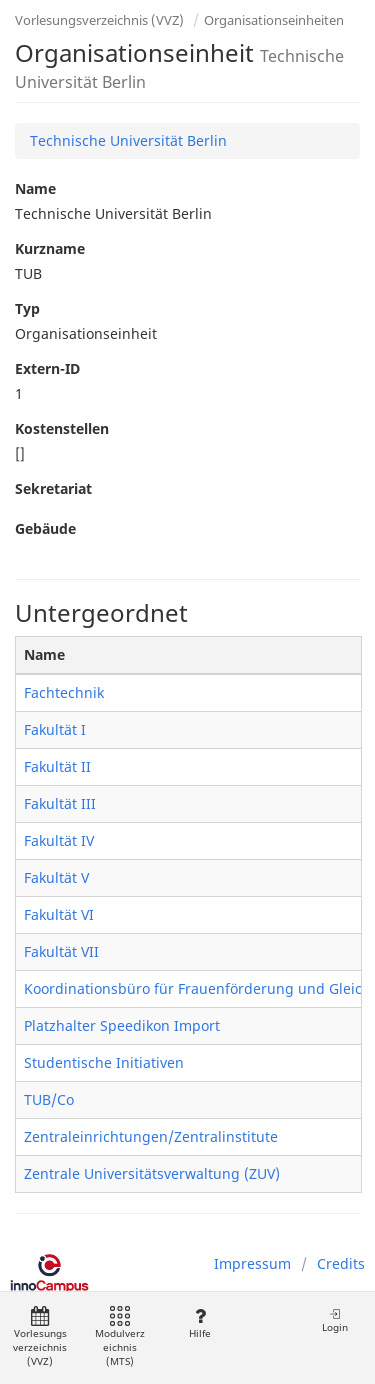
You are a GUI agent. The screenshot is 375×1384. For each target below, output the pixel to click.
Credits (341, 1263)
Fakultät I (55, 729)
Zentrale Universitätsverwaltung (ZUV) (152, 1173)
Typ (27, 308)
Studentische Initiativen (104, 1062)
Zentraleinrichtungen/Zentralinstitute (151, 1136)
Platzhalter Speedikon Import (122, 1025)
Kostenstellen (62, 428)
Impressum (252, 1263)
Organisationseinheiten (274, 20)
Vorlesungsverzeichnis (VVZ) (99, 20)
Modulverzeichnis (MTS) (120, 1337)
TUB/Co (49, 1099)
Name (35, 188)
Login (335, 1320)
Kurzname (50, 248)
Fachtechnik (64, 692)
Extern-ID (47, 368)
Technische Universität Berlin (128, 140)
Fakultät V (56, 877)
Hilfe (199, 1323)
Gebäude (45, 528)
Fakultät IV (59, 840)
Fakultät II (57, 766)
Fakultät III (60, 803)
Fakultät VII (61, 951)
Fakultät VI (59, 914)
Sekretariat (53, 488)
